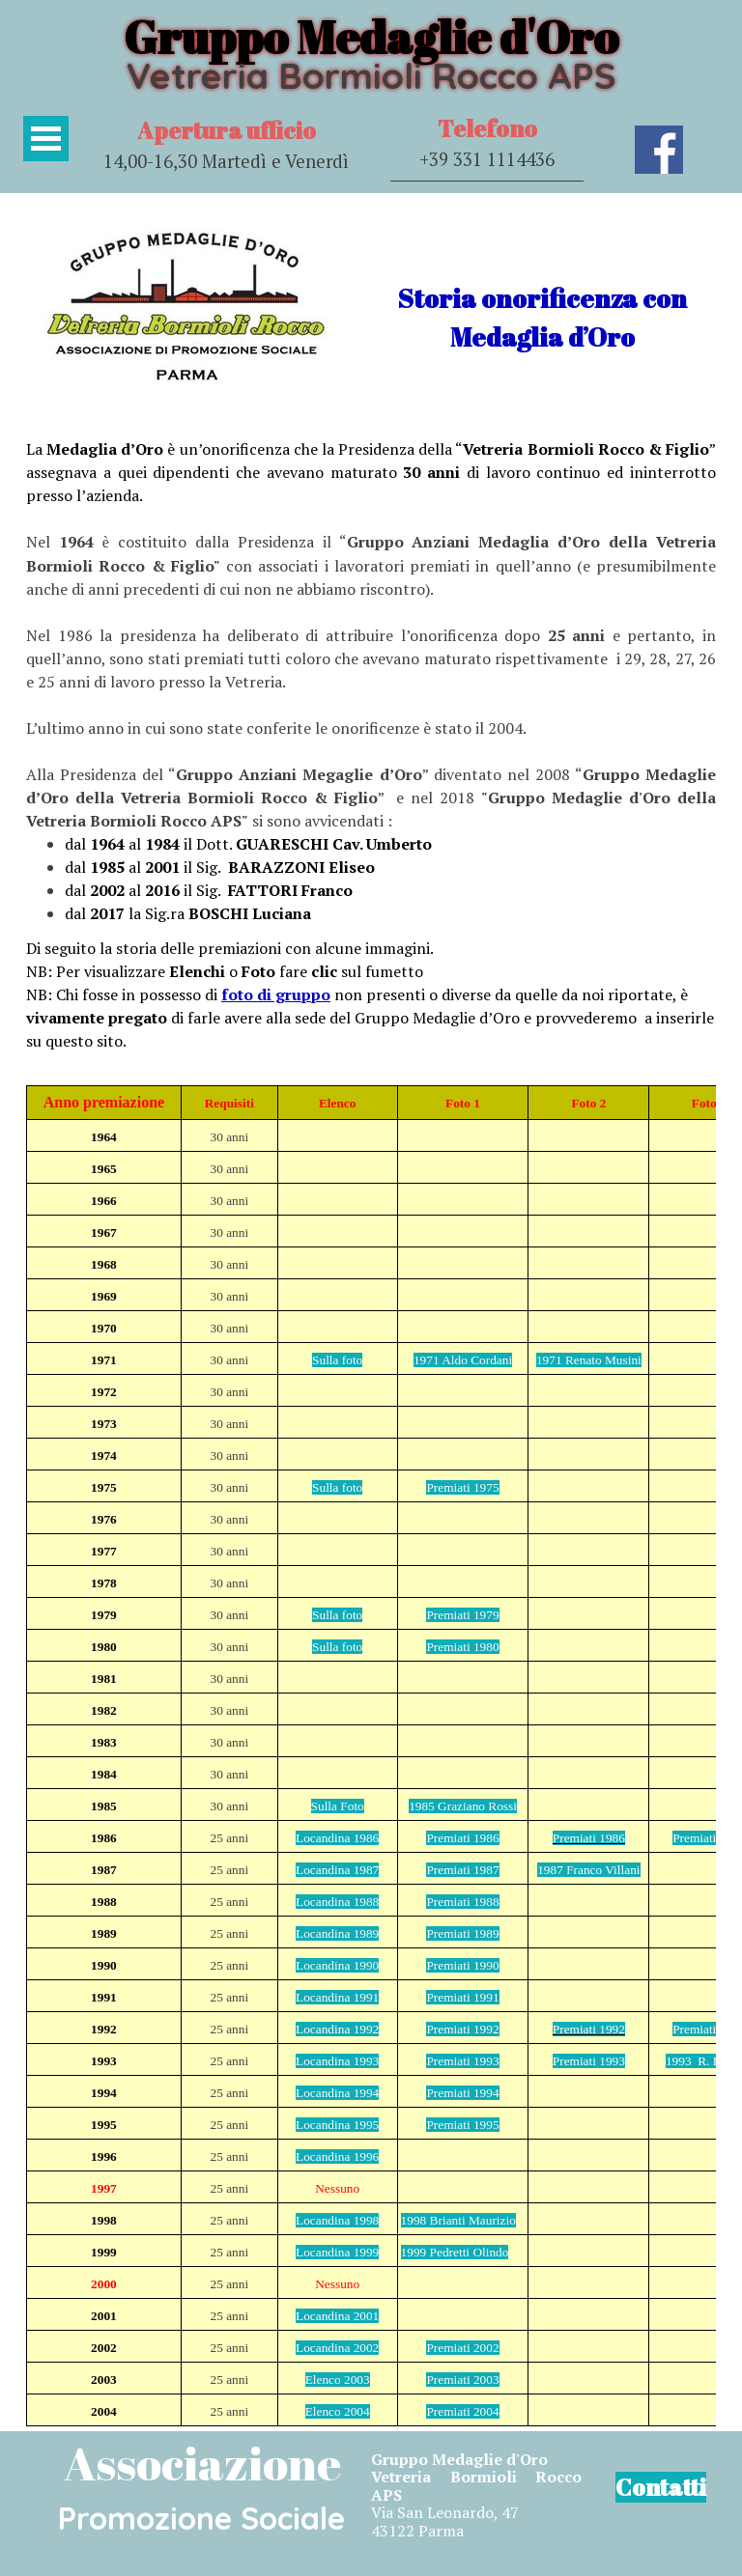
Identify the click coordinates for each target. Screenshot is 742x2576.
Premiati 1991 (462, 1997)
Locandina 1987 (337, 1869)
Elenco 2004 (337, 2411)
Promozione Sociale (201, 2518)
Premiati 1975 (462, 1487)
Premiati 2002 (462, 2347)
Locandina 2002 (337, 2347)
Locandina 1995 (337, 2124)
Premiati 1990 (462, 1965)
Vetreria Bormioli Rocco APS (371, 75)
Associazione (202, 2462)
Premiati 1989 (462, 1933)
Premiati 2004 (462, 2411)
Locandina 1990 (337, 1965)
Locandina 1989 (337, 1933)
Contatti (660, 2487)
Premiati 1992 (462, 2029)
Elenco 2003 (337, 2379)
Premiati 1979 (462, 1615)
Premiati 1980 (462, 1646)
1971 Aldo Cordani (463, 1360)
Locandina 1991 (337, 1997)
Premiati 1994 (462, 2093)
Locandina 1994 (337, 2093)
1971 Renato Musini (589, 1360)
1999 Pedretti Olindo (455, 2252)
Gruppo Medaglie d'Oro (371, 36)
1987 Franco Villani (588, 1869)
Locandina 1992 (337, 2029)
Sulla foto (337, 1360)
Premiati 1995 (462, 2124)
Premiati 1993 (462, 2061)
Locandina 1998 (337, 2220)
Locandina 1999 (337, 2252)
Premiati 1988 (462, 1901)
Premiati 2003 (462, 2379)
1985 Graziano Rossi (463, 1806)
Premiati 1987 (462, 1869)
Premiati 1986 (462, 1838)
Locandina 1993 (337, 2061)
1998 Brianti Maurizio (458, 2220)
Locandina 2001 (337, 2316)
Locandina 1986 (337, 1838)
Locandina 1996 (337, 2156)
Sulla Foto (337, 1806)
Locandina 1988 (337, 1901)
